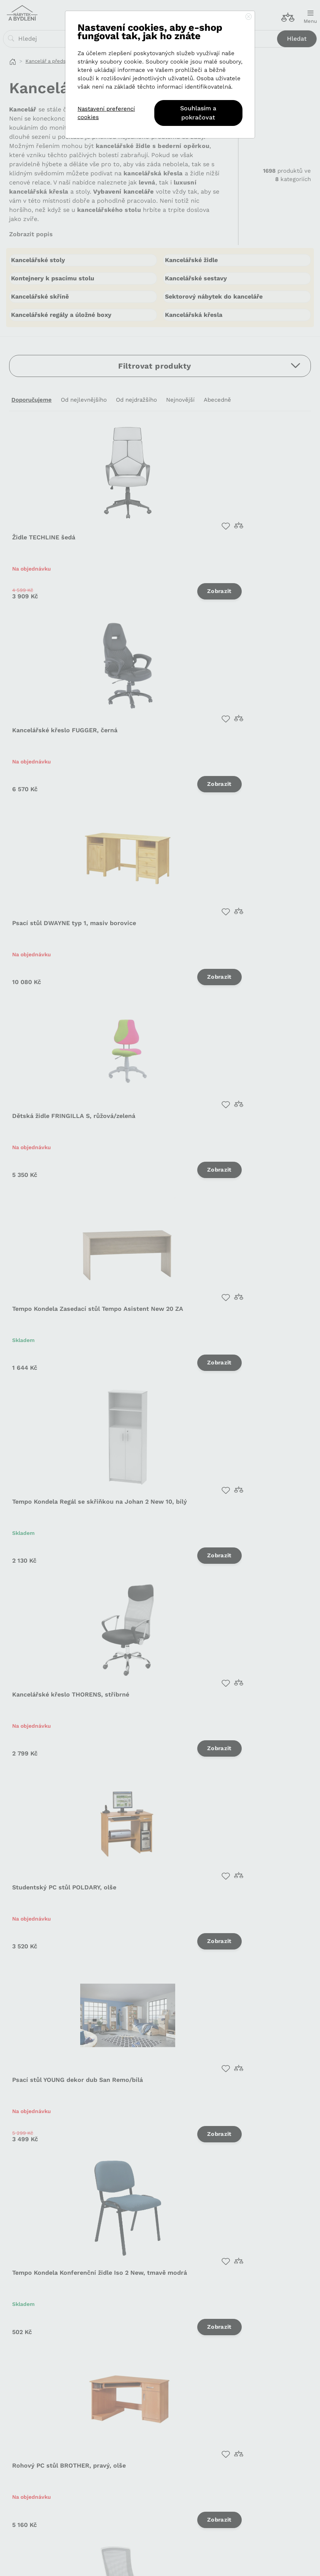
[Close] (248, 17)
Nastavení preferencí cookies (106, 113)
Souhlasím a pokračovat (198, 113)
